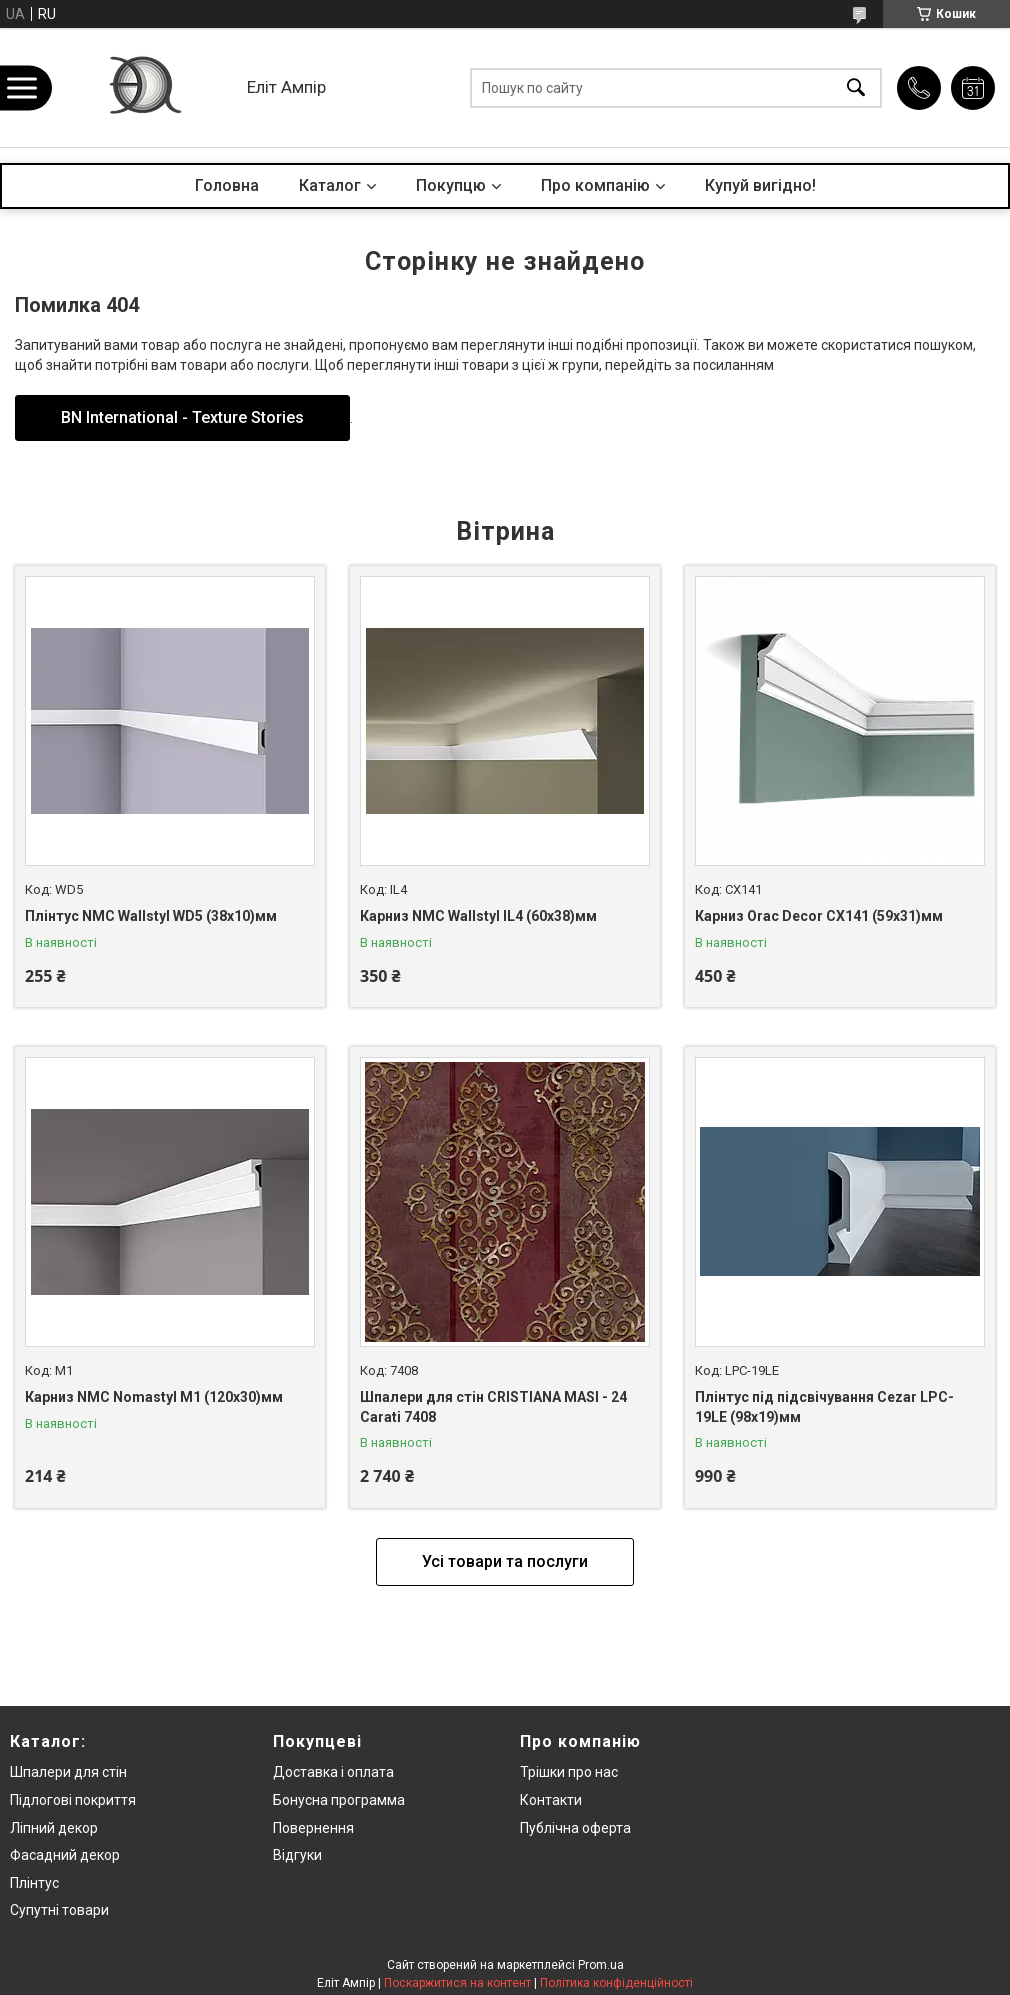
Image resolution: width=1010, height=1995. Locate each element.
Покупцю (451, 185)
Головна (227, 185)
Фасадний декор (65, 1855)
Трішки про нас (569, 1772)
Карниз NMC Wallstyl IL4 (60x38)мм (478, 916)
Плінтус (34, 1883)
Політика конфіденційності (616, 1983)
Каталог (330, 185)
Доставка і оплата (333, 1772)
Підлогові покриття (73, 1800)
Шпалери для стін (68, 1772)
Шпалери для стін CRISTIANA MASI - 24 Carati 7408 (493, 1407)
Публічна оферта (575, 1828)
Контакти (551, 1800)
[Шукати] (856, 87)
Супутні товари (59, 1910)
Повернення (313, 1828)
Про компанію (595, 185)
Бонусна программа (339, 1800)
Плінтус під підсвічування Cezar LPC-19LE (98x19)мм (824, 1407)
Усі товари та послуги (505, 1561)
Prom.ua (601, 1965)
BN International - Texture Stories (182, 417)
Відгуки (297, 1855)
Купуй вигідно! (760, 185)
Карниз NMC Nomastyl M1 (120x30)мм (154, 1397)
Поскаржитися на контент (457, 1983)
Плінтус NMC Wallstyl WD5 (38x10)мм (151, 916)
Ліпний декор (54, 1828)
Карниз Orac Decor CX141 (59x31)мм (819, 916)
